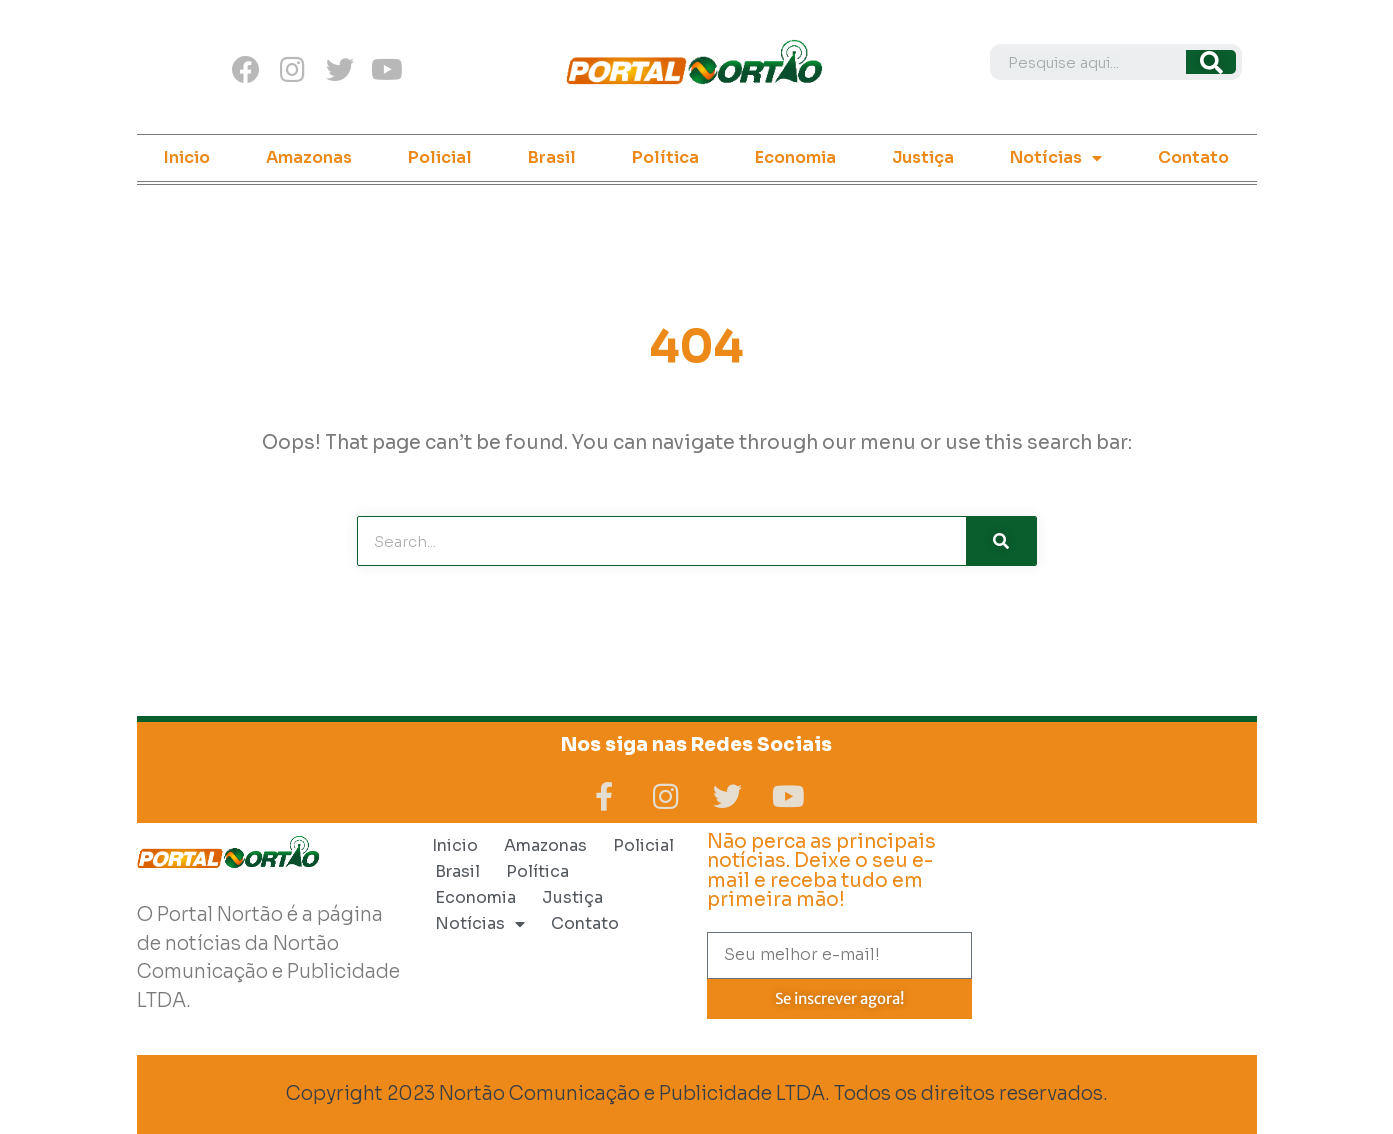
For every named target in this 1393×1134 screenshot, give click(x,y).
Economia (795, 157)
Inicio (187, 157)
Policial (440, 157)
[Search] (1211, 62)
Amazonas (309, 157)
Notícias (1056, 158)
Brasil (552, 157)
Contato (1193, 157)
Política (665, 157)
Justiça (923, 157)
